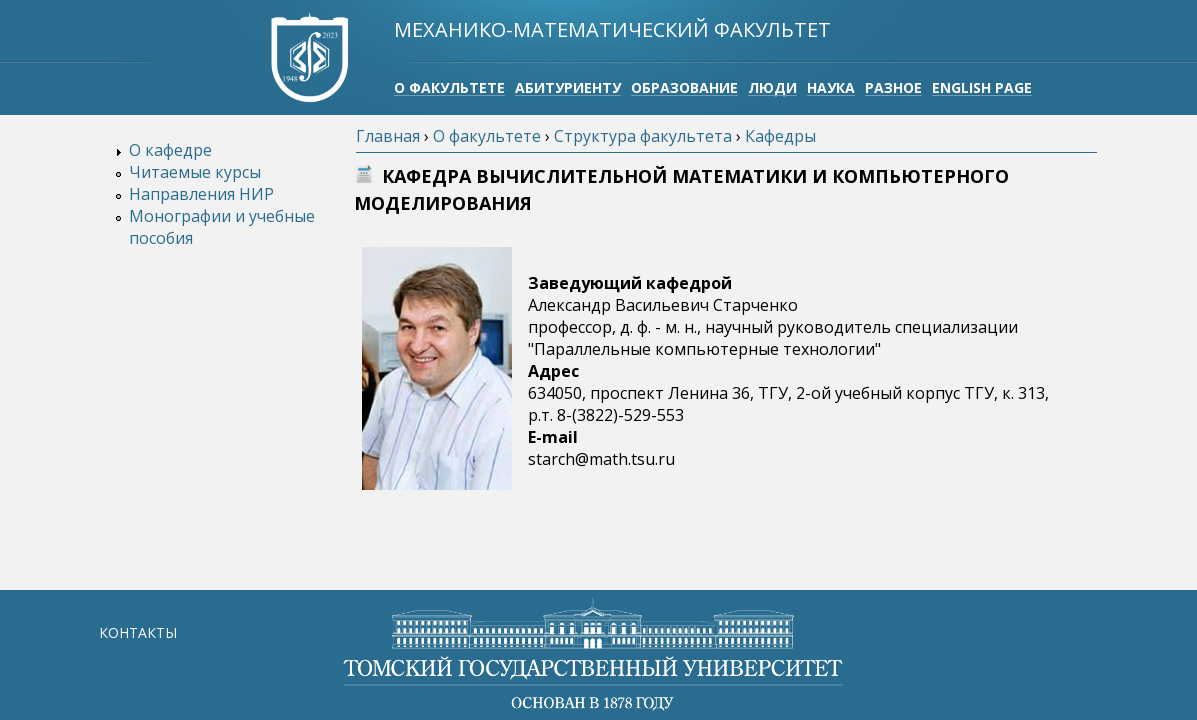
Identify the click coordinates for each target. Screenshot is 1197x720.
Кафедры (780, 136)
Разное (893, 87)
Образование (684, 87)
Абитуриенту (568, 87)
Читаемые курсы (195, 172)
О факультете (449, 87)
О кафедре (170, 150)
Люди (772, 87)
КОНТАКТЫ (138, 632)
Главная (388, 136)
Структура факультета (643, 136)
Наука (831, 87)
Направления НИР (201, 194)
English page (982, 87)
